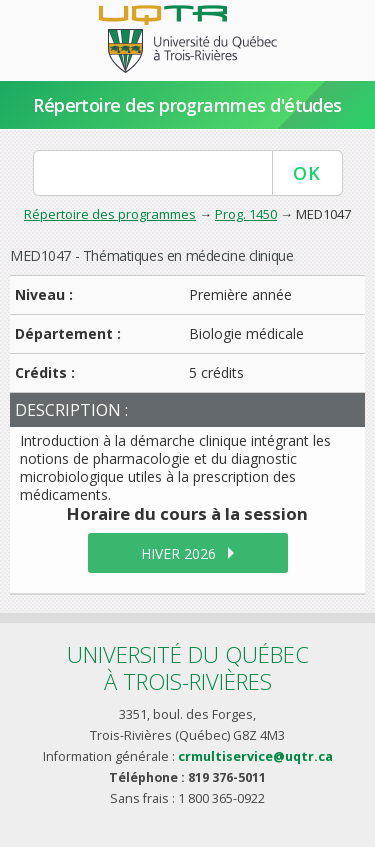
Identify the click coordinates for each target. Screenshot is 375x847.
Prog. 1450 (246, 214)
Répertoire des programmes (110, 214)
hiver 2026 (178, 553)
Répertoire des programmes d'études (187, 105)
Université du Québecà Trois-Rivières (188, 667)
